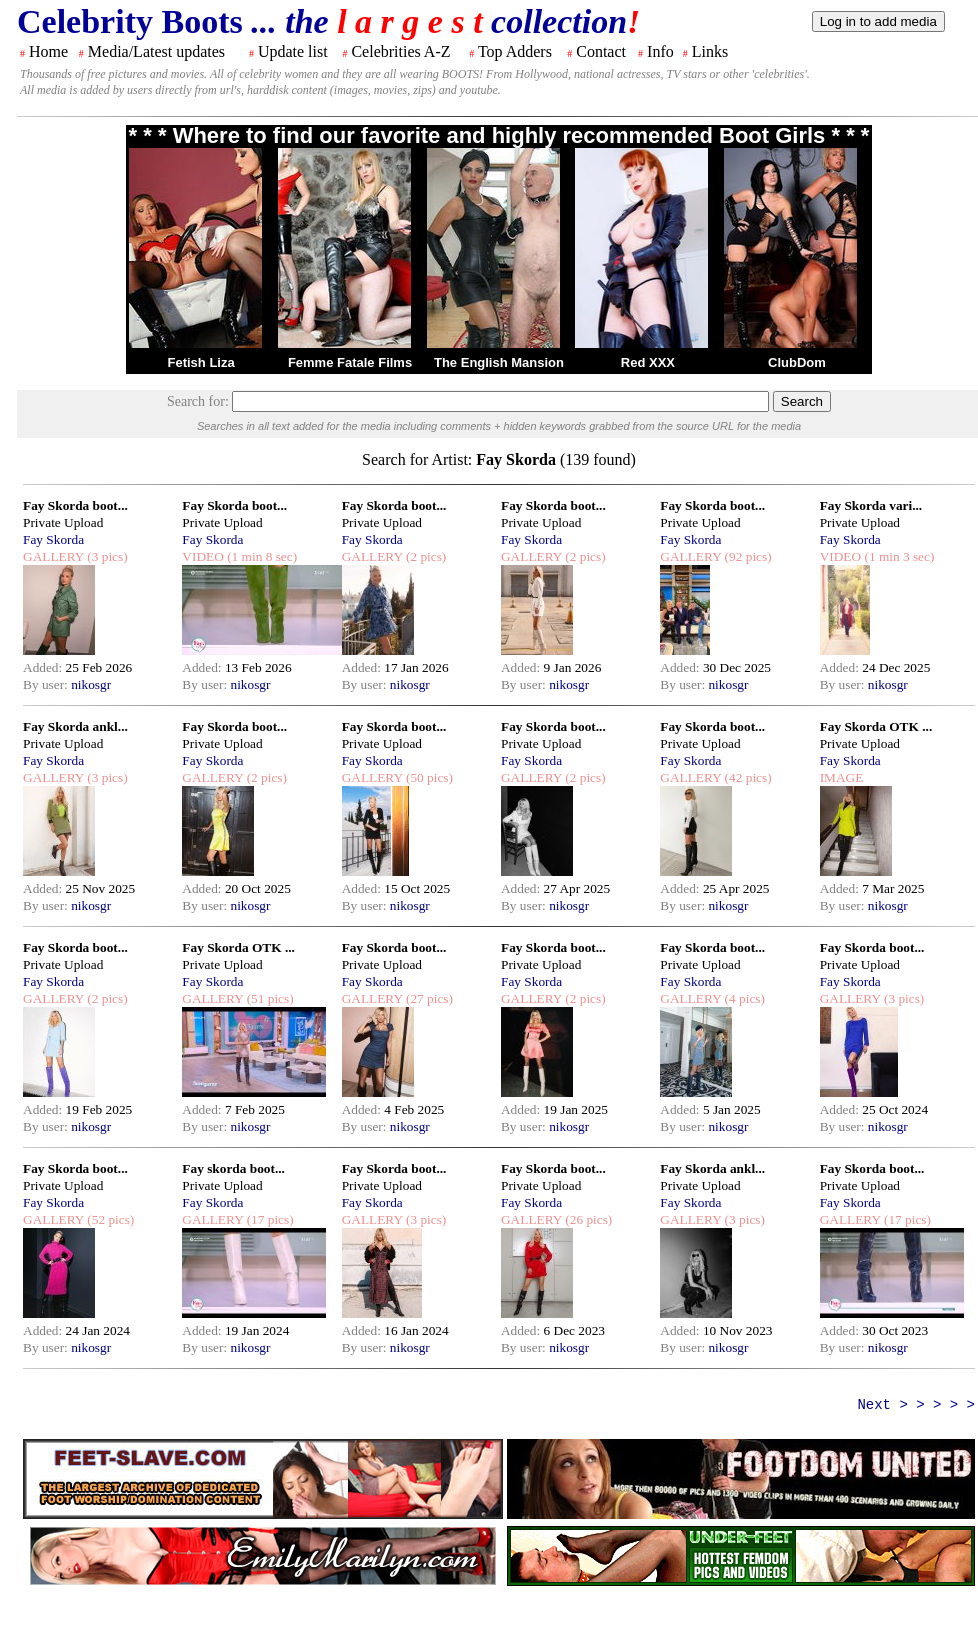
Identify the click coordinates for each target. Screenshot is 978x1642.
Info (660, 51)
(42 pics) (746, 777)
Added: (44, 667)
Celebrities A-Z (400, 51)
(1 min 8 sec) (260, 556)
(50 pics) (428, 777)
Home (48, 51)
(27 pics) (428, 998)
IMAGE (842, 777)
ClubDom (797, 362)
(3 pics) (106, 556)
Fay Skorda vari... (871, 505)
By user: (47, 684)
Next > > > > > (916, 1405)
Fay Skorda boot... (75, 505)
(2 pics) (425, 556)
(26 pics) (587, 1219)
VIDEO (202, 556)
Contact (601, 51)
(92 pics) (746, 556)
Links (710, 51)
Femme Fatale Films (350, 362)
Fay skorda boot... (233, 1168)
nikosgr (91, 684)
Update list (293, 51)
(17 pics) (268, 1219)
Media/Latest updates (156, 51)
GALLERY (53, 556)
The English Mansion (499, 362)
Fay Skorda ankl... (75, 726)
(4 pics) (743, 998)
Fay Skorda (53, 539)
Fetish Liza (200, 362)
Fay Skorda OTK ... (876, 726)
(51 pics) (268, 998)
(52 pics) (109, 1219)
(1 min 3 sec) (897, 556)
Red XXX (648, 362)
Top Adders (515, 51)
